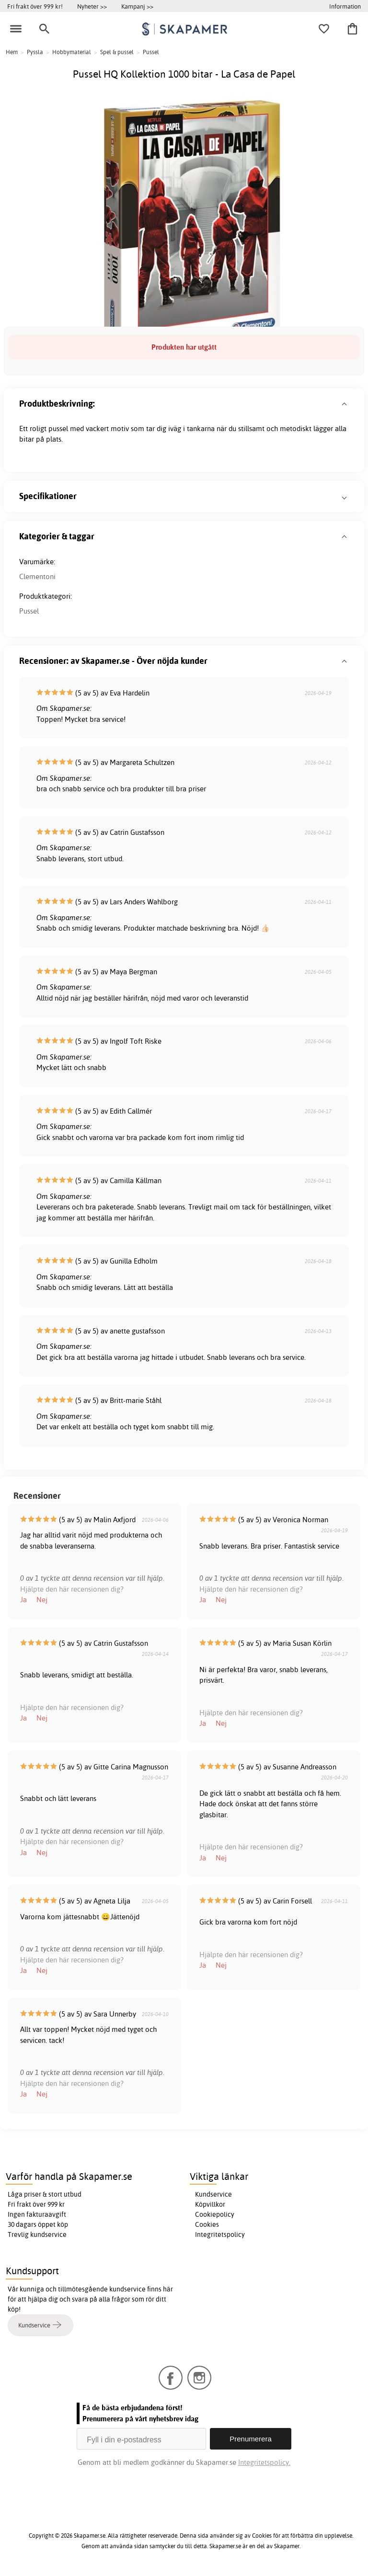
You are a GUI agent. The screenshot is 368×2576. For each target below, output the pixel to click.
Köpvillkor (210, 2204)
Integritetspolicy (220, 2234)
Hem (12, 52)
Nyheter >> (92, 6)
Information (345, 6)
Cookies (207, 2224)
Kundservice (213, 2194)
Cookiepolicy (214, 2214)
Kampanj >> (137, 6)
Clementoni (37, 576)
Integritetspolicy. (264, 2462)
